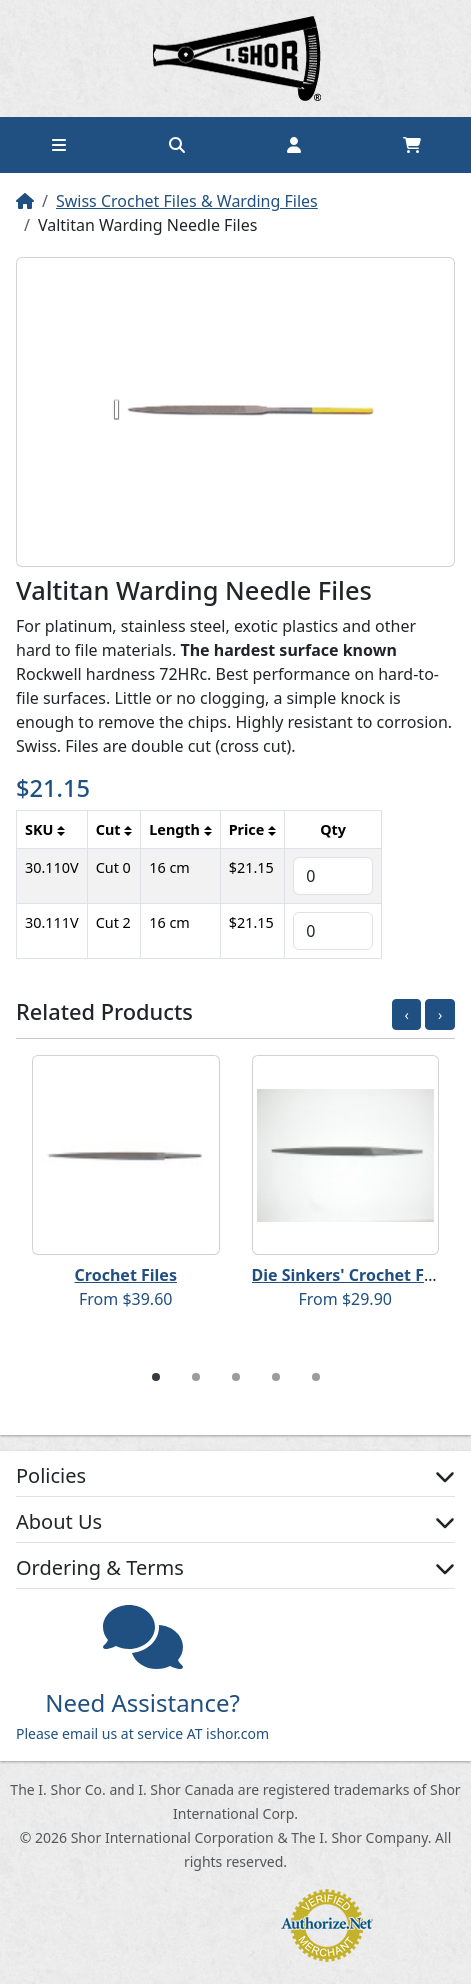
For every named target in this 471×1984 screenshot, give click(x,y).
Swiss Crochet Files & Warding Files (187, 201)
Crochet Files (126, 1275)
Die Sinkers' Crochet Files (352, 1275)
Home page (236, 58)
